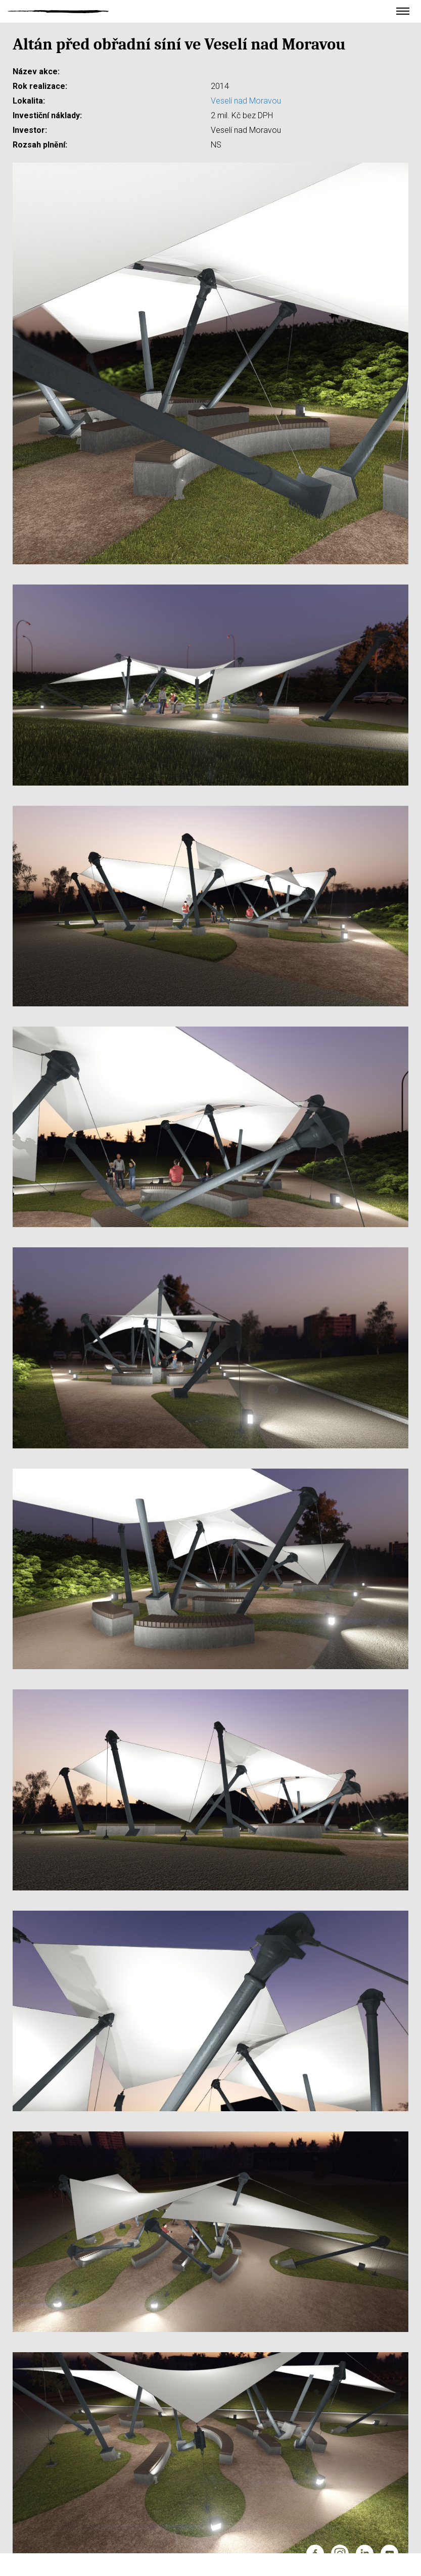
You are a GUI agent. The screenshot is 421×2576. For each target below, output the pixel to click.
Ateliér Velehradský (58, 11)
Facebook (315, 2553)
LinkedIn (364, 2553)
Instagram (340, 2553)
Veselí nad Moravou (246, 101)
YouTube (389, 2553)
